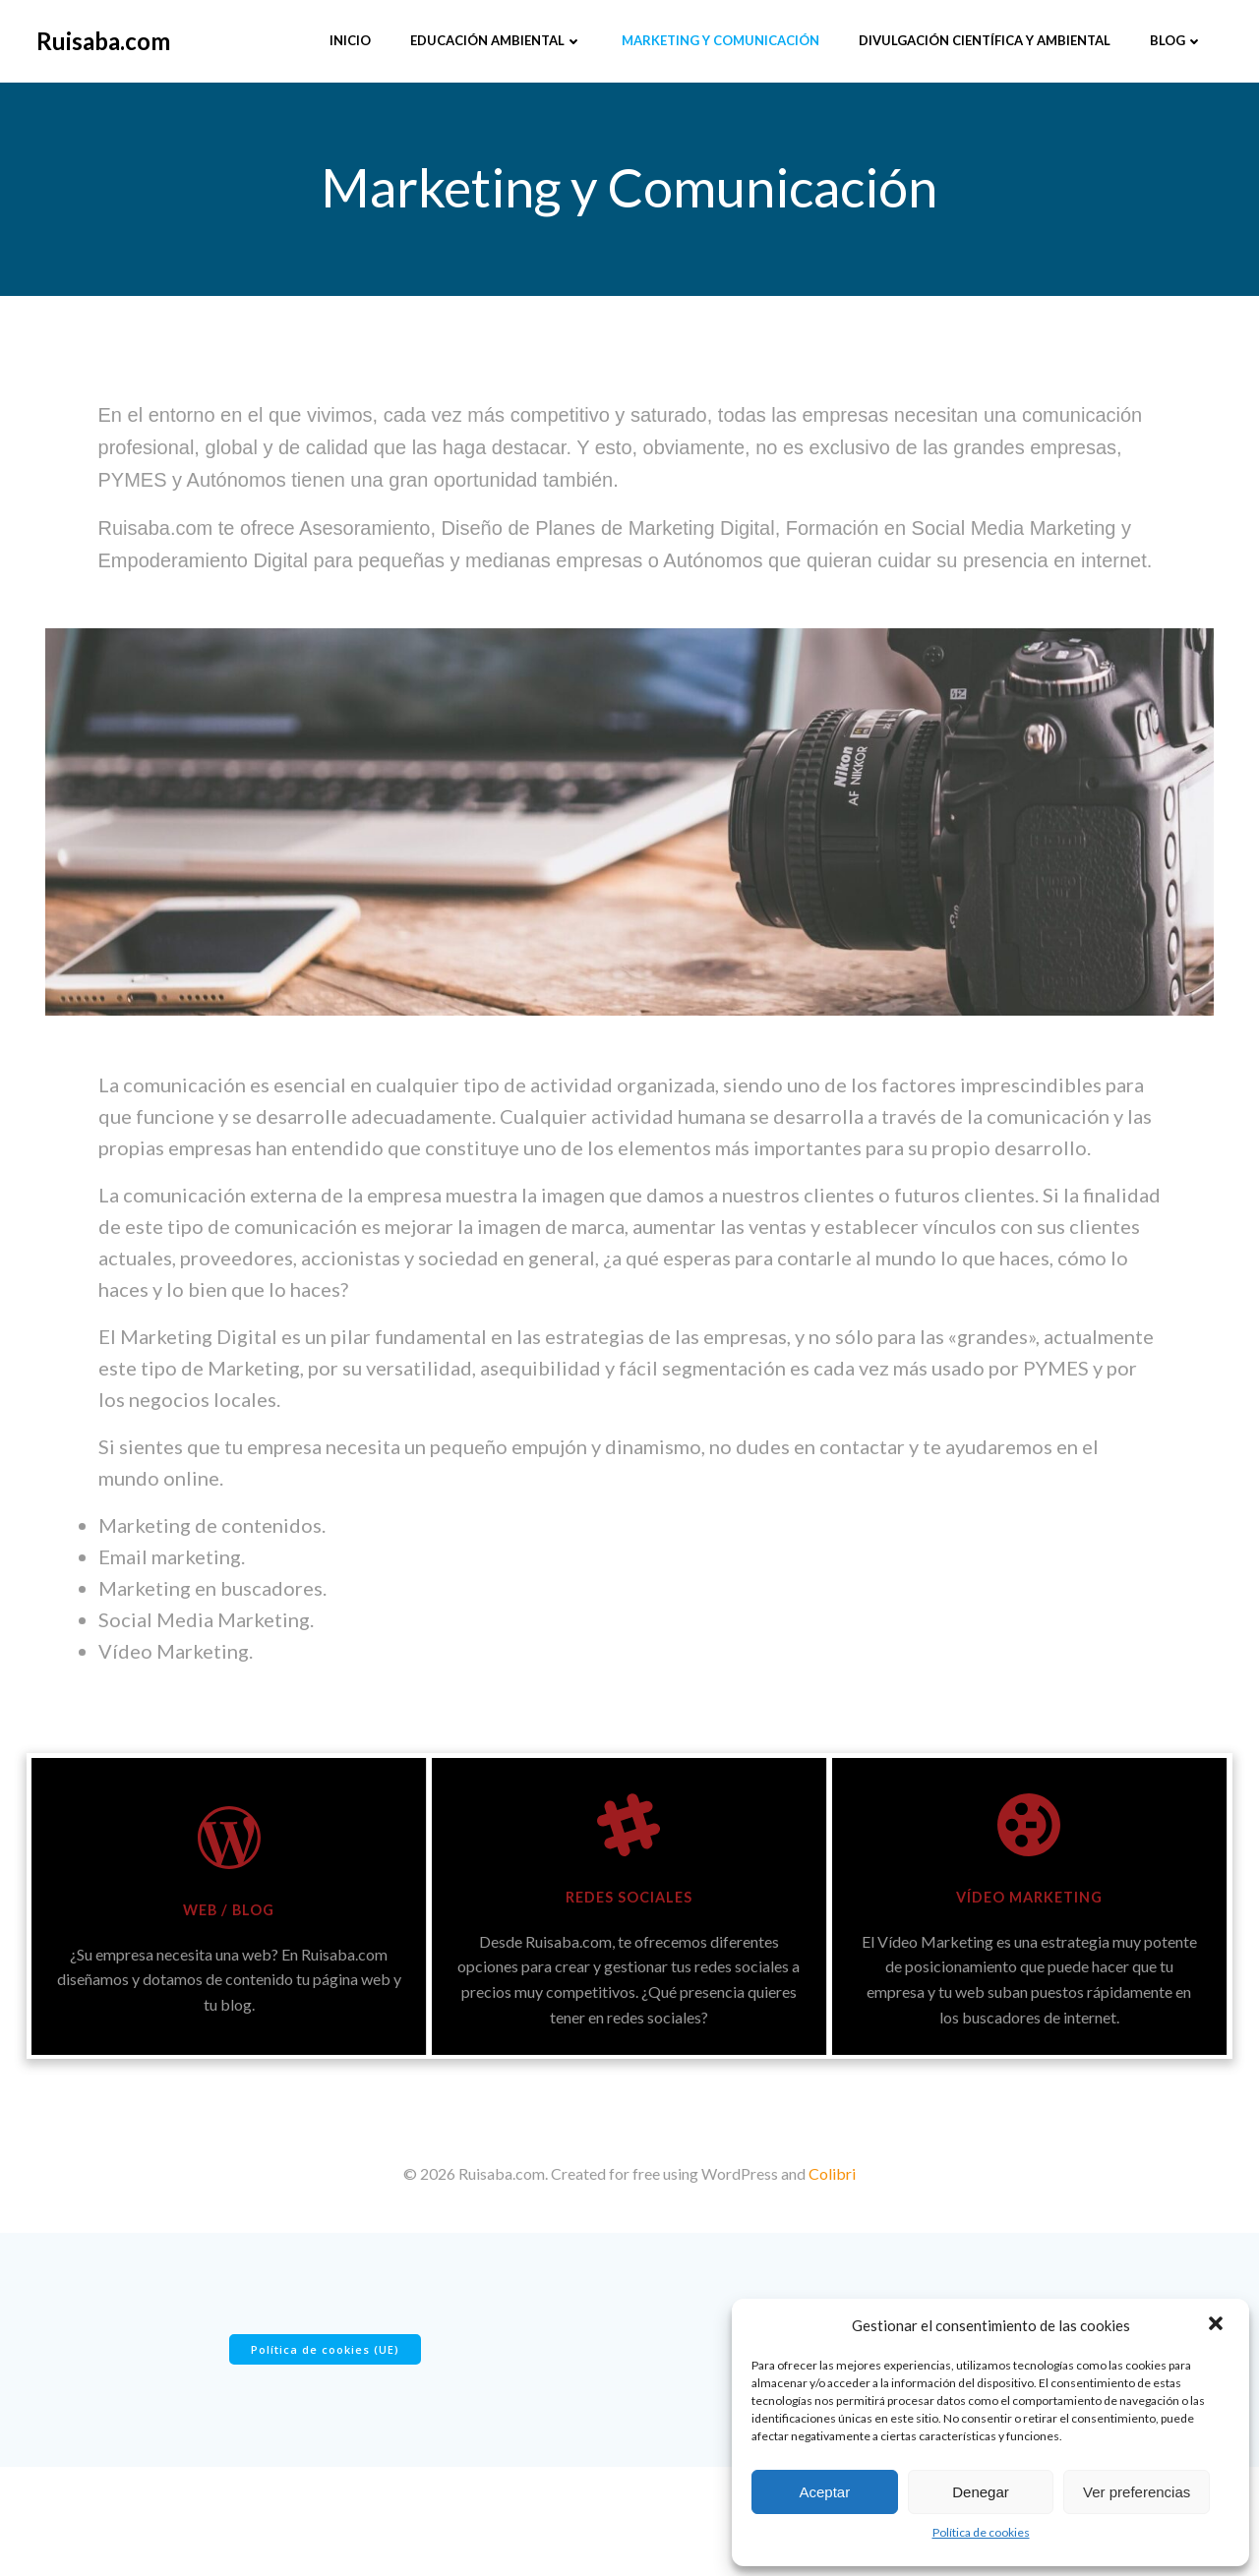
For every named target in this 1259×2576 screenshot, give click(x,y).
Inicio (348, 38)
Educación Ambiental (494, 38)
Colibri (832, 2252)
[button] (1217, 2325)
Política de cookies (981, 2532)
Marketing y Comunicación (718, 38)
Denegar (980, 2492)
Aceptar (824, 2492)
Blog (1174, 38)
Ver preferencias (1136, 2492)
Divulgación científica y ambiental (983, 38)
